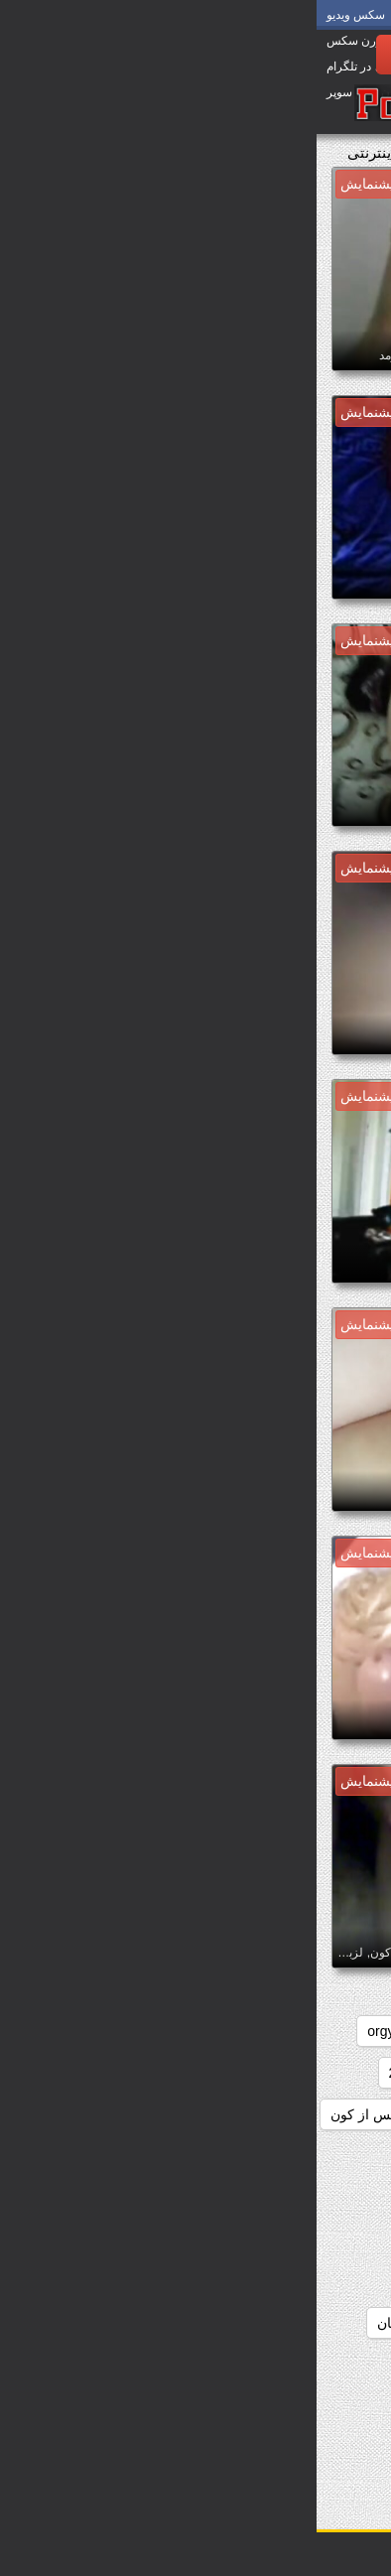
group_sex (189, 2031)
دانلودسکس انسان (114, 2323)
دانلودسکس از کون (70, 2114)
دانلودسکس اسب (175, 2156)
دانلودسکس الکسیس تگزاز (288, 2281)
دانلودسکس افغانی (311, 2198)
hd (118, 2031)
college (275, 2031)
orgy (64, 2031)
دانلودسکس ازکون (313, 2156)
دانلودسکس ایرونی (164, 2406)
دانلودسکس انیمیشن (307, 2365)
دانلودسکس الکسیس (160, 2239)
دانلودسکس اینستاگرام (300, 2448)
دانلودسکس (243, 2073)
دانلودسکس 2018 (124, 2073)
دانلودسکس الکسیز (310, 2239)
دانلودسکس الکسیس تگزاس (283, 2323)
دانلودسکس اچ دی (161, 2365)
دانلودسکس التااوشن (162, 2198)
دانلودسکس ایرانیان (309, 2406)
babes (348, 2031)
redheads (338, 2073)
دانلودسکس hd (323, 2114)
